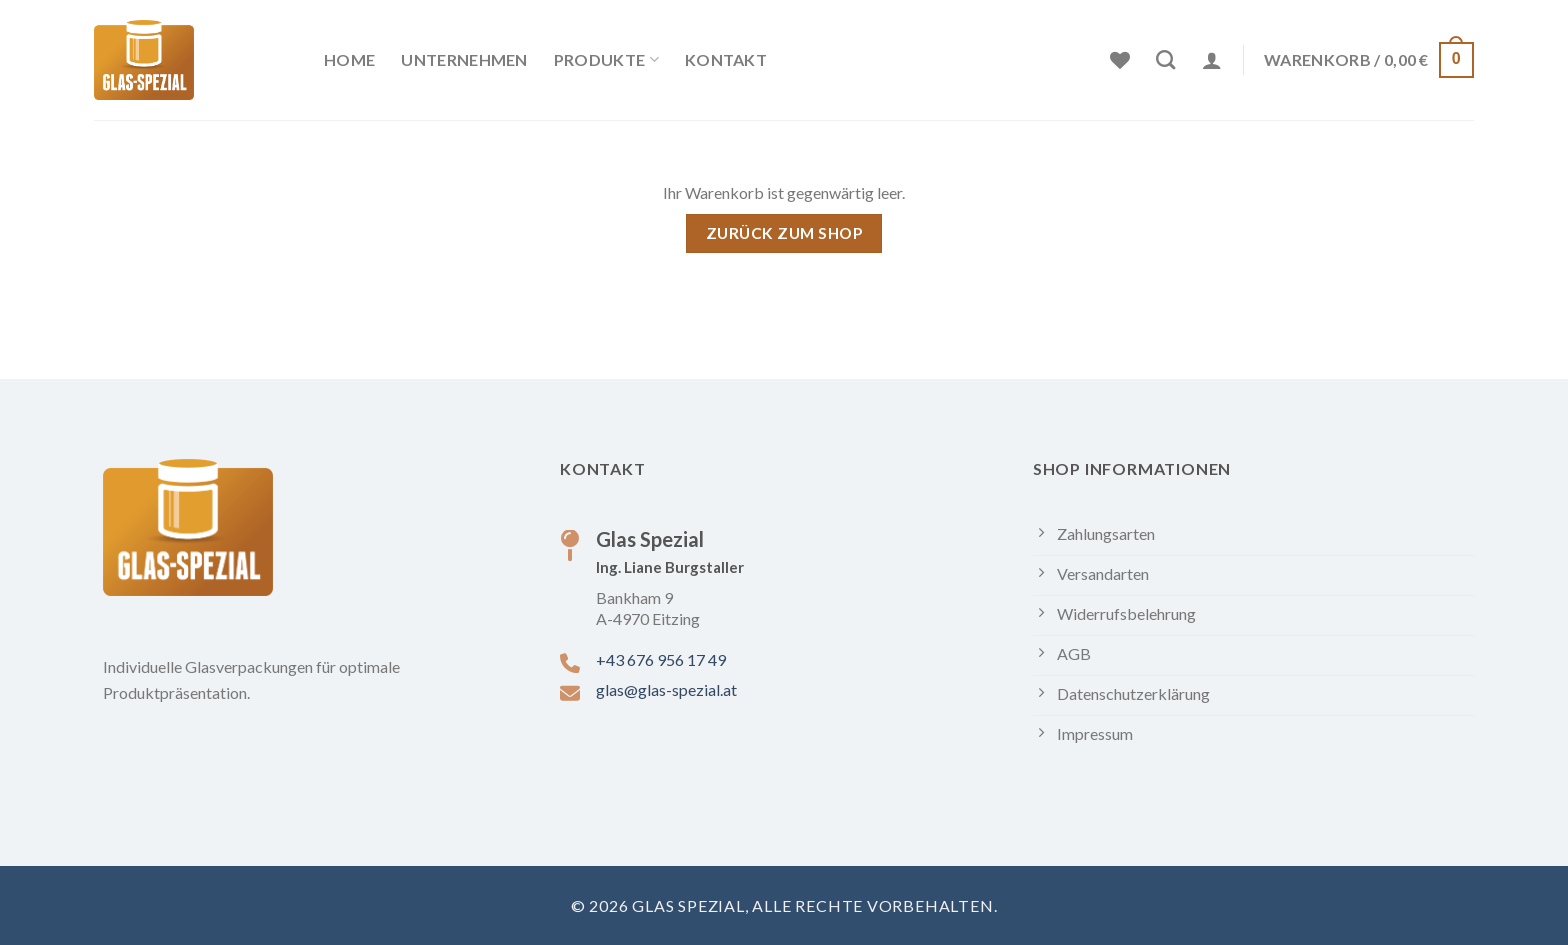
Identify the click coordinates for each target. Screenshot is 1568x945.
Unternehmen (464, 59)
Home (349, 59)
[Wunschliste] (1120, 60)
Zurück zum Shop (784, 233)
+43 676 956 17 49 (661, 659)
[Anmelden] (1212, 60)
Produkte (606, 60)
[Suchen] (1165, 59)
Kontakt (726, 59)
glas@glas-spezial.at (666, 689)
